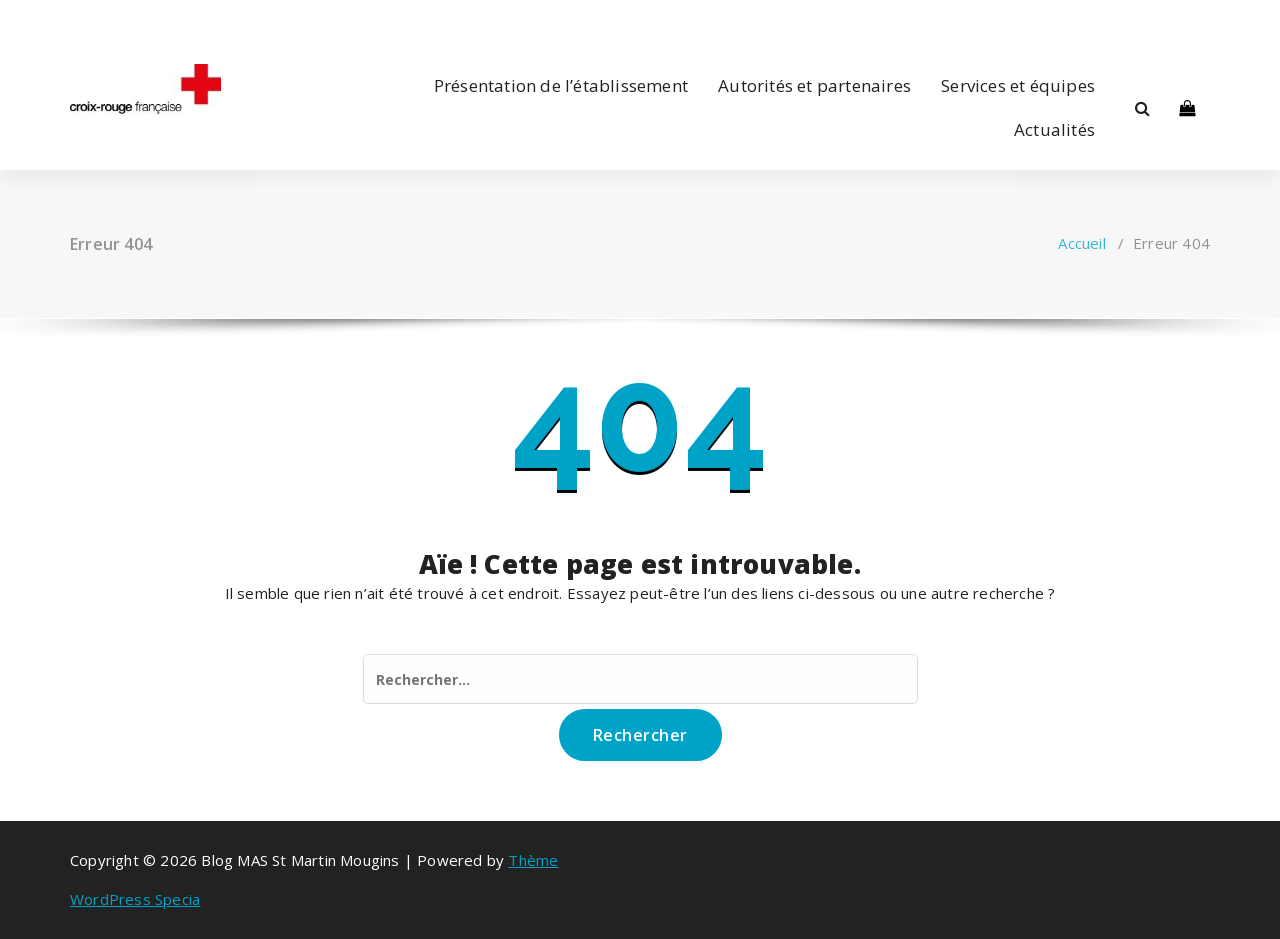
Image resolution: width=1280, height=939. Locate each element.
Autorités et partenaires (814, 85)
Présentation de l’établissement (561, 85)
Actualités (1054, 129)
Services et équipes (1018, 85)
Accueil (1081, 243)
